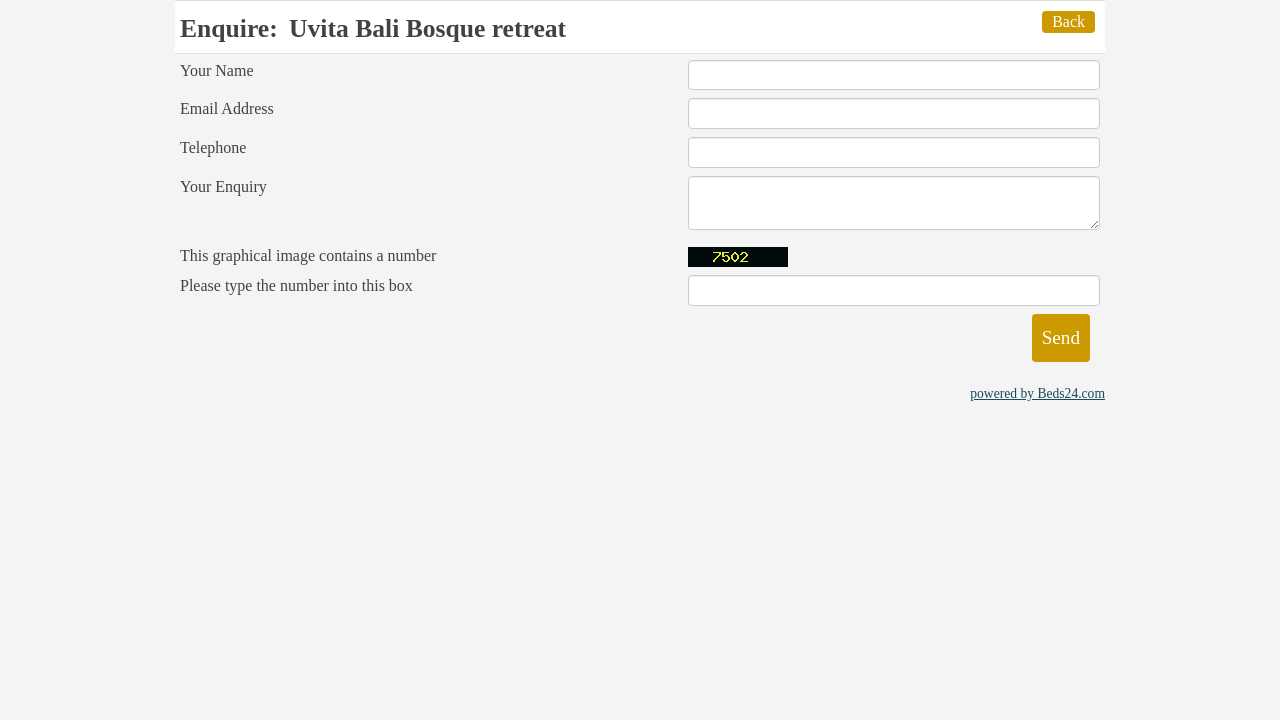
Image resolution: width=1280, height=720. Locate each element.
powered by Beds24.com (1037, 393)
